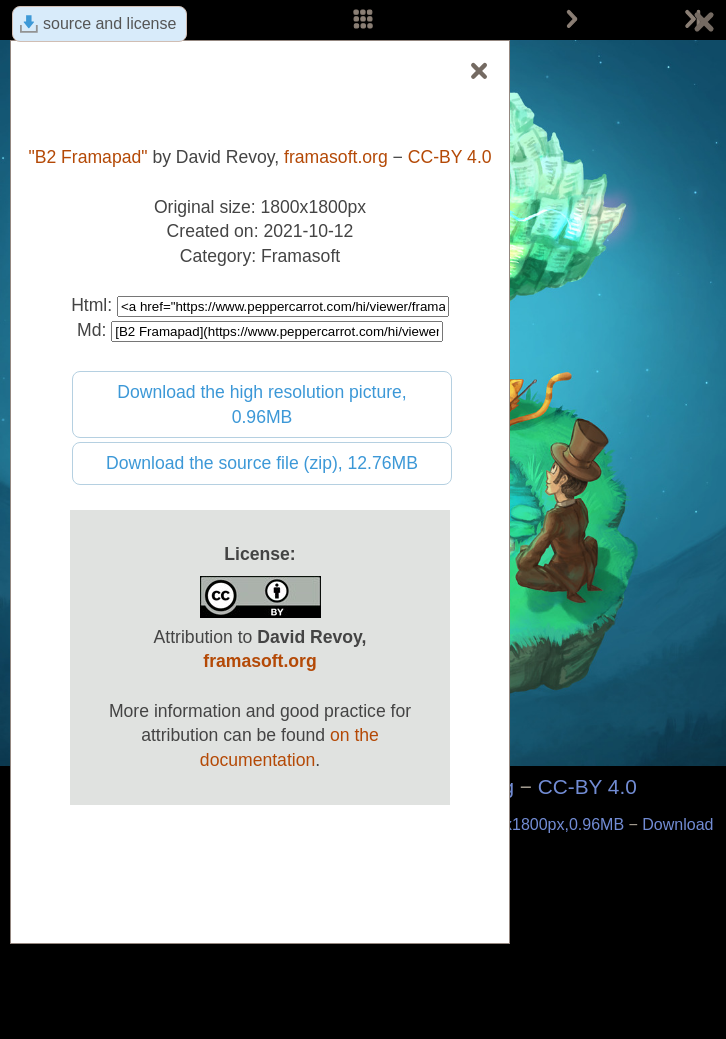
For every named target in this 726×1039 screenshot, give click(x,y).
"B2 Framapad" (87, 157)
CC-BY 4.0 (587, 786)
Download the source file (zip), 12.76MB (262, 463)
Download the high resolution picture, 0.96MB (262, 404)
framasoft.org (336, 157)
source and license (109, 23)
